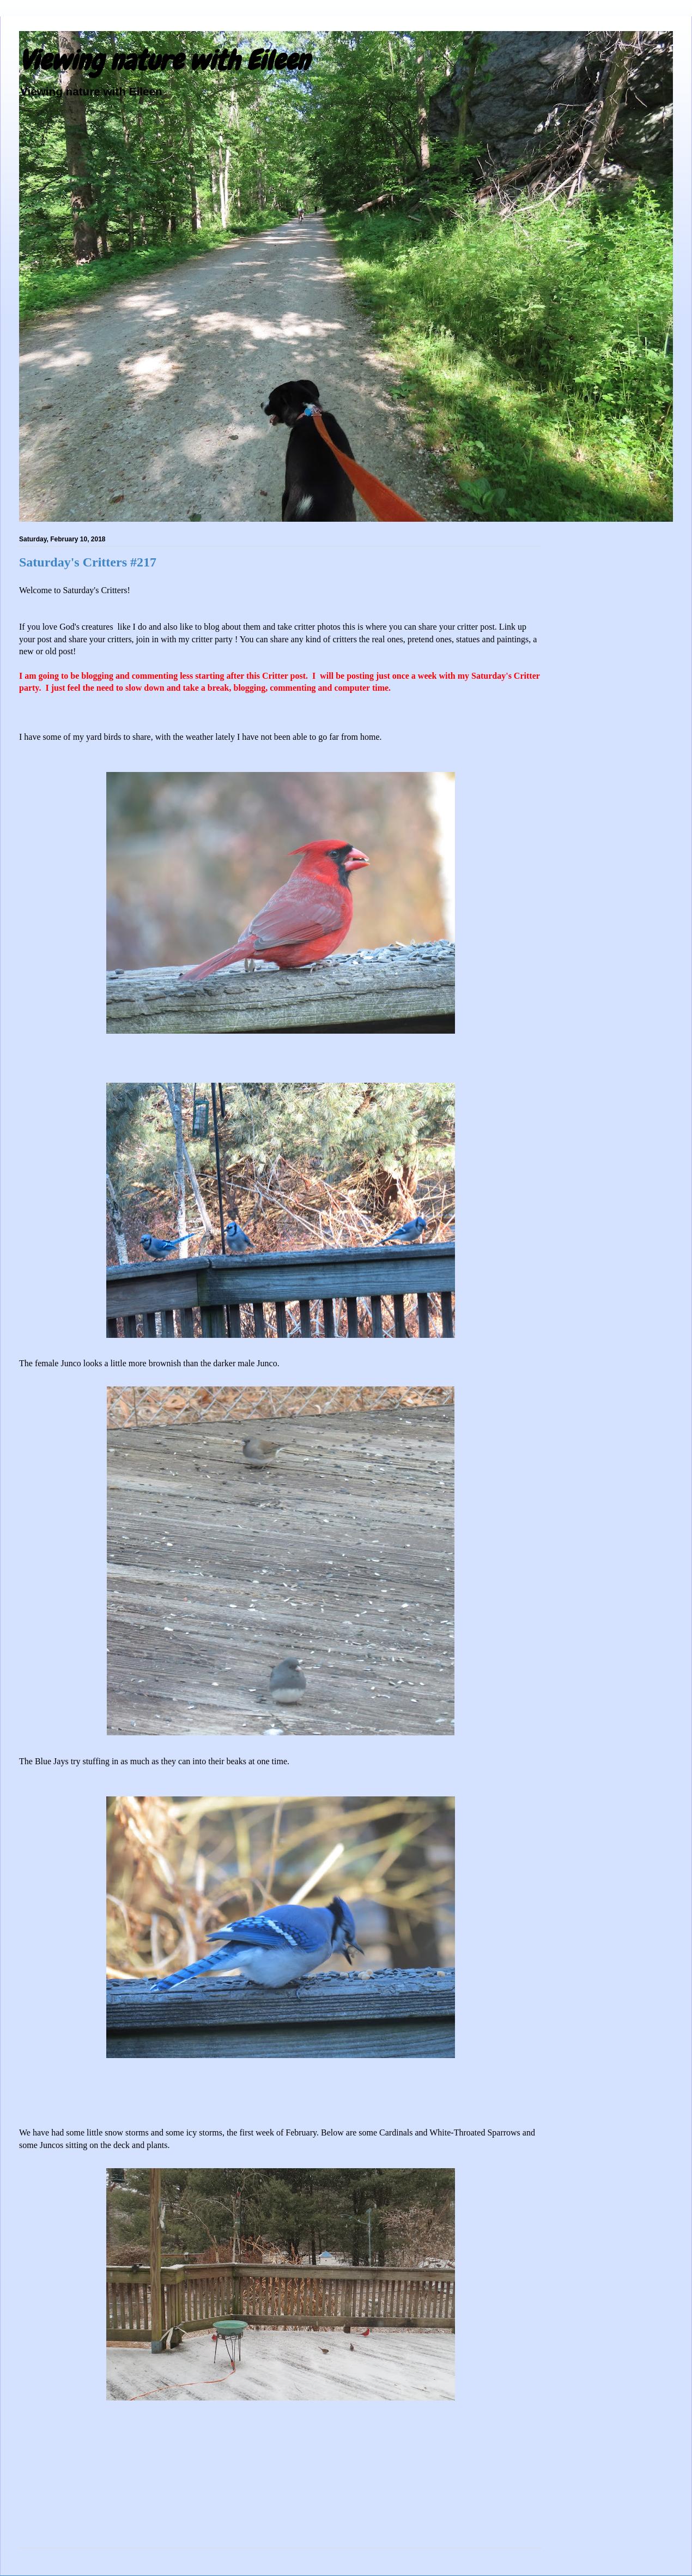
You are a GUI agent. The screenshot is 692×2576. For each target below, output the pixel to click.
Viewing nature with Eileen (164, 60)
